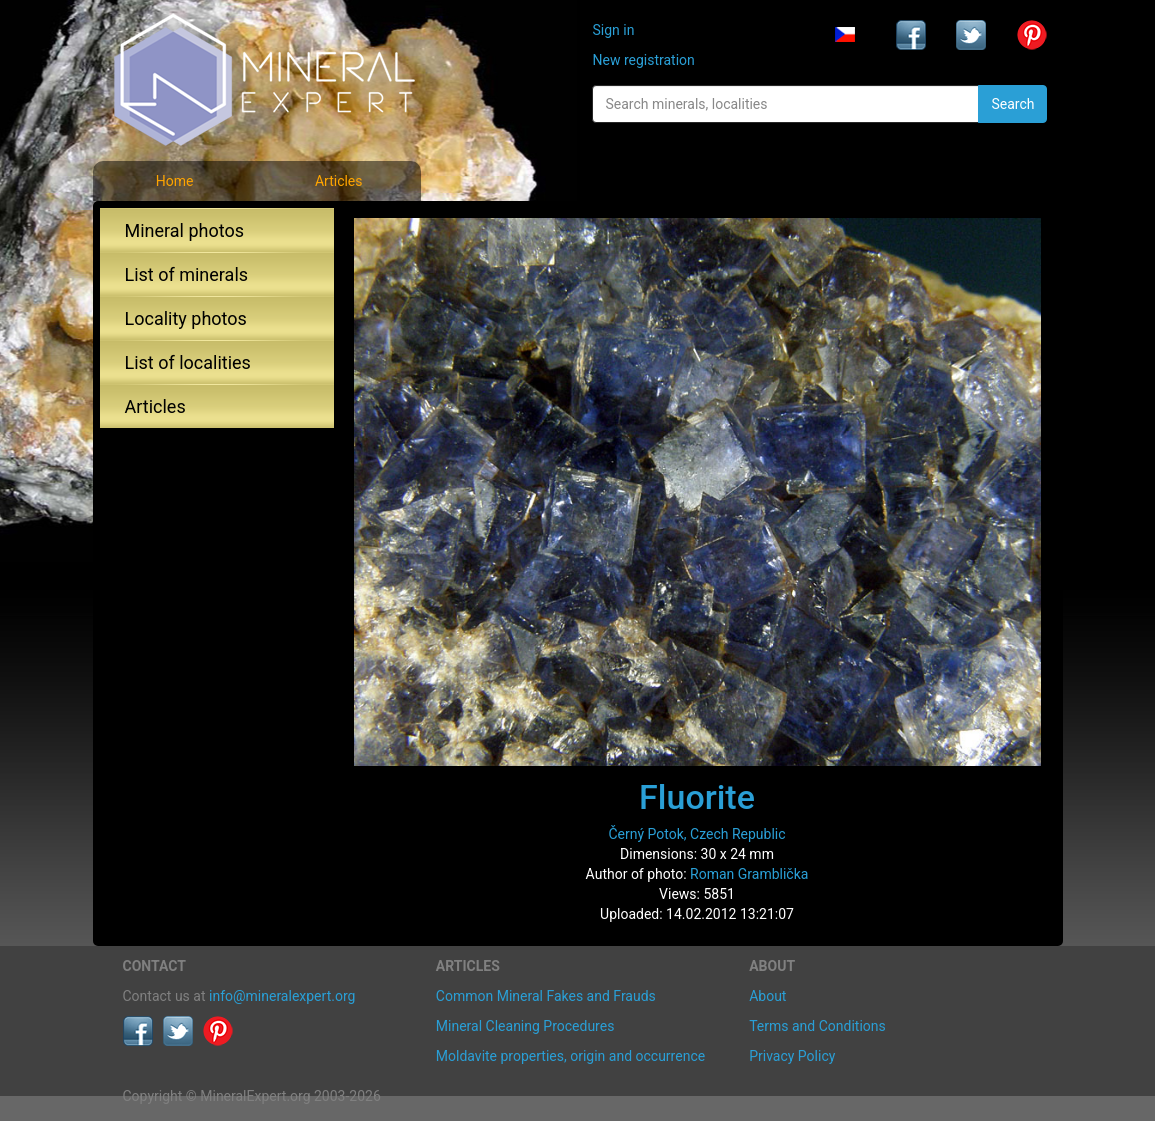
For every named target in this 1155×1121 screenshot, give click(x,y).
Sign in (613, 30)
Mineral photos (185, 230)
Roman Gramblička (749, 874)
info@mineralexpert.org (282, 996)
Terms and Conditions (817, 1026)
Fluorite (697, 797)
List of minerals (187, 274)
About (767, 996)
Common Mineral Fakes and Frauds (546, 996)
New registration (643, 60)
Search (1012, 104)
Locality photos (186, 318)
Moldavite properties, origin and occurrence (570, 1056)
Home (175, 181)
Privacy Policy (792, 1056)
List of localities (188, 362)
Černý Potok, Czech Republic (696, 834)
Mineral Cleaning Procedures (525, 1026)
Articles (339, 181)
